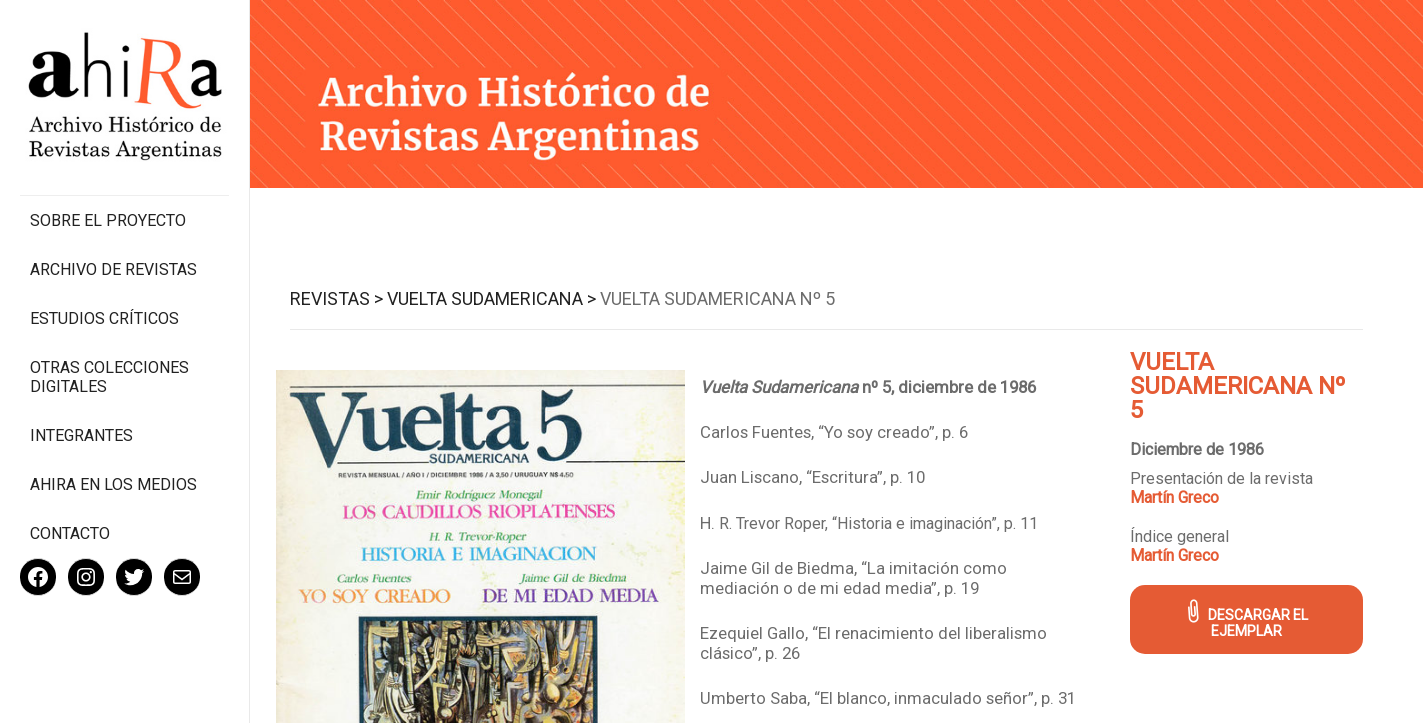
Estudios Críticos (104, 318)
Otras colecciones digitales (109, 377)
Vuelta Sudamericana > (491, 298)
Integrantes (81, 435)
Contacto (70, 533)
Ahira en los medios (113, 484)
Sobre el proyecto (108, 220)
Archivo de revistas (113, 269)
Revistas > (336, 298)
